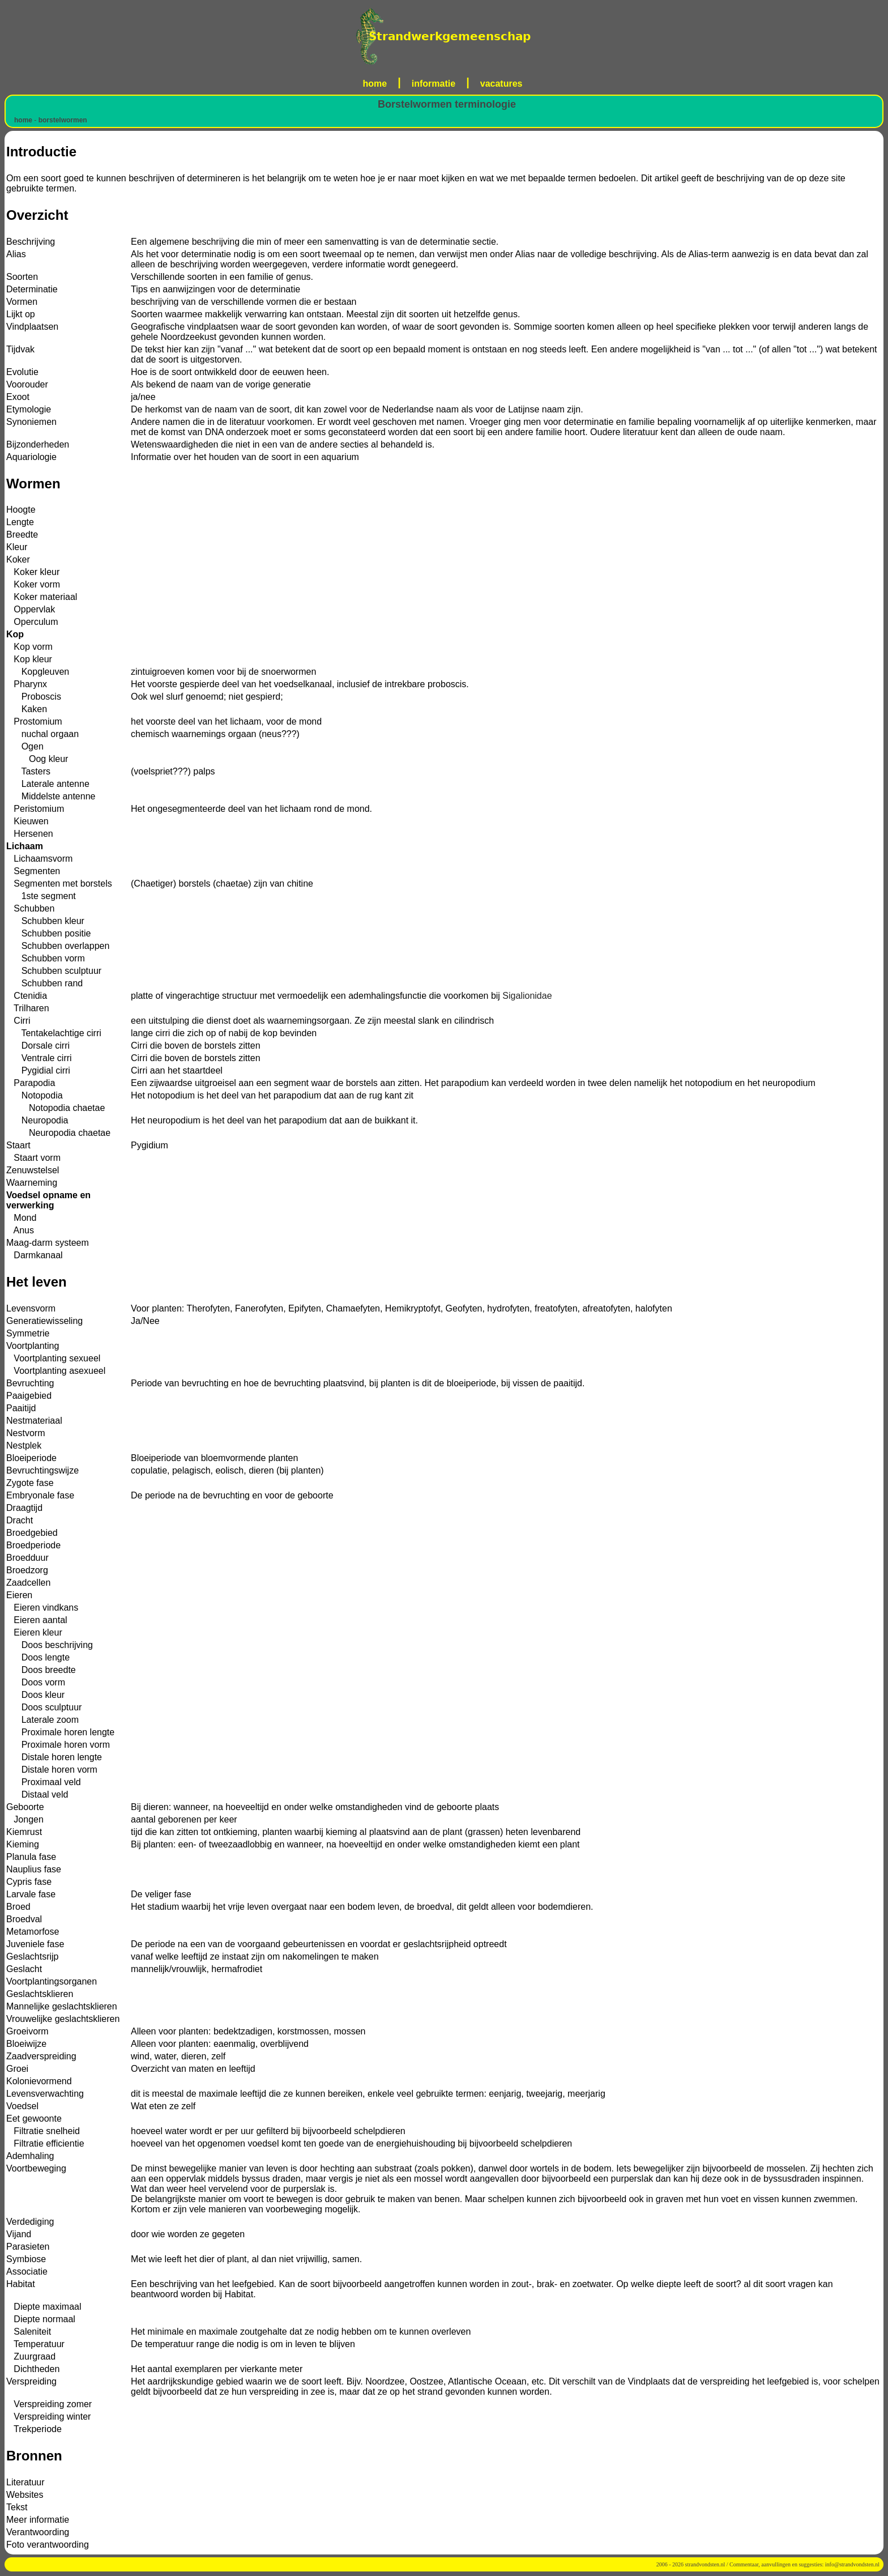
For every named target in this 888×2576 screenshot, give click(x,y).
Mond (21, 1218)
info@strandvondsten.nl (852, 2564)
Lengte (20, 522)
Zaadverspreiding (41, 2056)
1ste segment (41, 896)
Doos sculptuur (44, 1707)
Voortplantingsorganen (51, 1981)
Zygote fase (30, 1483)
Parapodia (30, 1083)
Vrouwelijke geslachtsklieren (62, 2019)
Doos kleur (35, 1695)
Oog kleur (37, 759)
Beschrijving (30, 241)
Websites (25, 2495)
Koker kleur (32, 572)
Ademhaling (30, 2156)
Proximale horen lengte (60, 1732)
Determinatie (32, 289)
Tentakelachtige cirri (53, 1033)
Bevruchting (30, 1383)
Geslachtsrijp (32, 1956)
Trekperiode (34, 2429)
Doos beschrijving (49, 1645)
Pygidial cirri (38, 1070)
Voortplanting (32, 1346)
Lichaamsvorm (39, 858)
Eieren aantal (36, 1620)
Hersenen (29, 833)
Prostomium (34, 721)
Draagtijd (24, 1508)
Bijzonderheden (37, 444)
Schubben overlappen (57, 946)
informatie (433, 83)
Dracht (19, 1520)
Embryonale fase (40, 1495)
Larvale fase (31, 1894)
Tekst (16, 2507)
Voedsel (22, 2106)
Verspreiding (31, 2381)
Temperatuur (35, 2344)
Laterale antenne (47, 784)
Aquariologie (31, 457)
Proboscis (33, 696)
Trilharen (27, 1008)
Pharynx (26, 684)
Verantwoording (37, 2532)
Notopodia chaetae (55, 1108)
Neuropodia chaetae (58, 1133)
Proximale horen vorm (58, 1744)
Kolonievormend (39, 2081)
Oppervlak (30, 609)
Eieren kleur (34, 1632)
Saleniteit (28, 2331)
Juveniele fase (35, 1944)
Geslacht (24, 1969)
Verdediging (30, 2221)
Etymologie (28, 409)
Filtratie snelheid (43, 2131)
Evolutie (22, 372)
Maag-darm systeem (47, 1242)
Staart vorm (33, 1158)
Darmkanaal (34, 1255)
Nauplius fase (33, 1869)
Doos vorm (35, 1682)
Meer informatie (37, 2519)
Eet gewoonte (34, 2118)
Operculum (32, 622)
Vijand (18, 2234)
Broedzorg (27, 1570)
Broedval (24, 1919)
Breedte (22, 534)
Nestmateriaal (34, 1420)
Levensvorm (31, 1308)
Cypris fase (29, 1882)
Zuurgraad (31, 2356)
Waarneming (31, 1182)
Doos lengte (38, 1657)
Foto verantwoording (47, 2544)
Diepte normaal (40, 2319)
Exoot (17, 397)
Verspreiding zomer (49, 2404)
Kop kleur (29, 659)
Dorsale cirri (38, 1045)
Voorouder (27, 384)
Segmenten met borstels (59, 883)
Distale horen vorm (51, 1769)
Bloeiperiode (31, 1458)
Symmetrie (27, 1333)
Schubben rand (44, 983)
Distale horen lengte (54, 1757)
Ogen (25, 746)
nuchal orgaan (42, 734)
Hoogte (21, 509)
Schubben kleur (45, 921)
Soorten (22, 277)
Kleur (16, 547)
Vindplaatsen (32, 326)
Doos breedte (41, 1670)
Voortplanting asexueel (55, 1371)
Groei (17, 2068)
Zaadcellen (28, 1582)
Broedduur (27, 1557)
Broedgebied (32, 1533)
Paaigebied (29, 1395)
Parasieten (28, 2246)
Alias (16, 254)
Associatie (27, 2271)
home (375, 83)
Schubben (30, 908)
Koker (18, 559)
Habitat (20, 2284)
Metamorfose (32, 1931)
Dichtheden (32, 2369)
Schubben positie (48, 933)
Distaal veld (37, 1794)
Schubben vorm (45, 958)
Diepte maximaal (44, 2306)
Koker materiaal (41, 597)
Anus (20, 1230)
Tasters (28, 771)
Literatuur (25, 2482)
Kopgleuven (37, 671)
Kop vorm (29, 647)
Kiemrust (24, 1832)
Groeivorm (27, 2031)
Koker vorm (33, 584)
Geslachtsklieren (39, 1994)
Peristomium (35, 809)
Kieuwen (27, 821)
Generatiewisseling (44, 1321)
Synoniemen (31, 422)
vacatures (501, 83)
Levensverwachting (45, 2093)
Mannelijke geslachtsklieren (61, 2006)
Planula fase (31, 1857)
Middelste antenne (50, 796)
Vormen (21, 301)
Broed (18, 1906)
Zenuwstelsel (32, 1170)
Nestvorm (25, 1433)
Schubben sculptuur (53, 971)
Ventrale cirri (39, 1058)
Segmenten (33, 871)
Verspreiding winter (48, 2416)
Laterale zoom (42, 1720)
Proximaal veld (43, 1782)
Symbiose (26, 2259)
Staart (18, 1145)
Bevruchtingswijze (42, 1470)
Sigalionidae (527, 995)
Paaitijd (21, 1408)
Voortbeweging (36, 2168)
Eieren (19, 1595)
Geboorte (25, 1807)
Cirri (18, 1020)
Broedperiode (33, 1545)
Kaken (26, 709)
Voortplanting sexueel (53, 1358)
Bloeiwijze (26, 2044)
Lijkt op (20, 314)
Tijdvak (20, 349)
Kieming (22, 1844)
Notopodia (34, 1095)
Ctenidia (26, 995)
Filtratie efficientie (45, 2143)
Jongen (25, 1819)
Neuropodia (37, 1120)
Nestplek (23, 1445)
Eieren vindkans (42, 1607)
